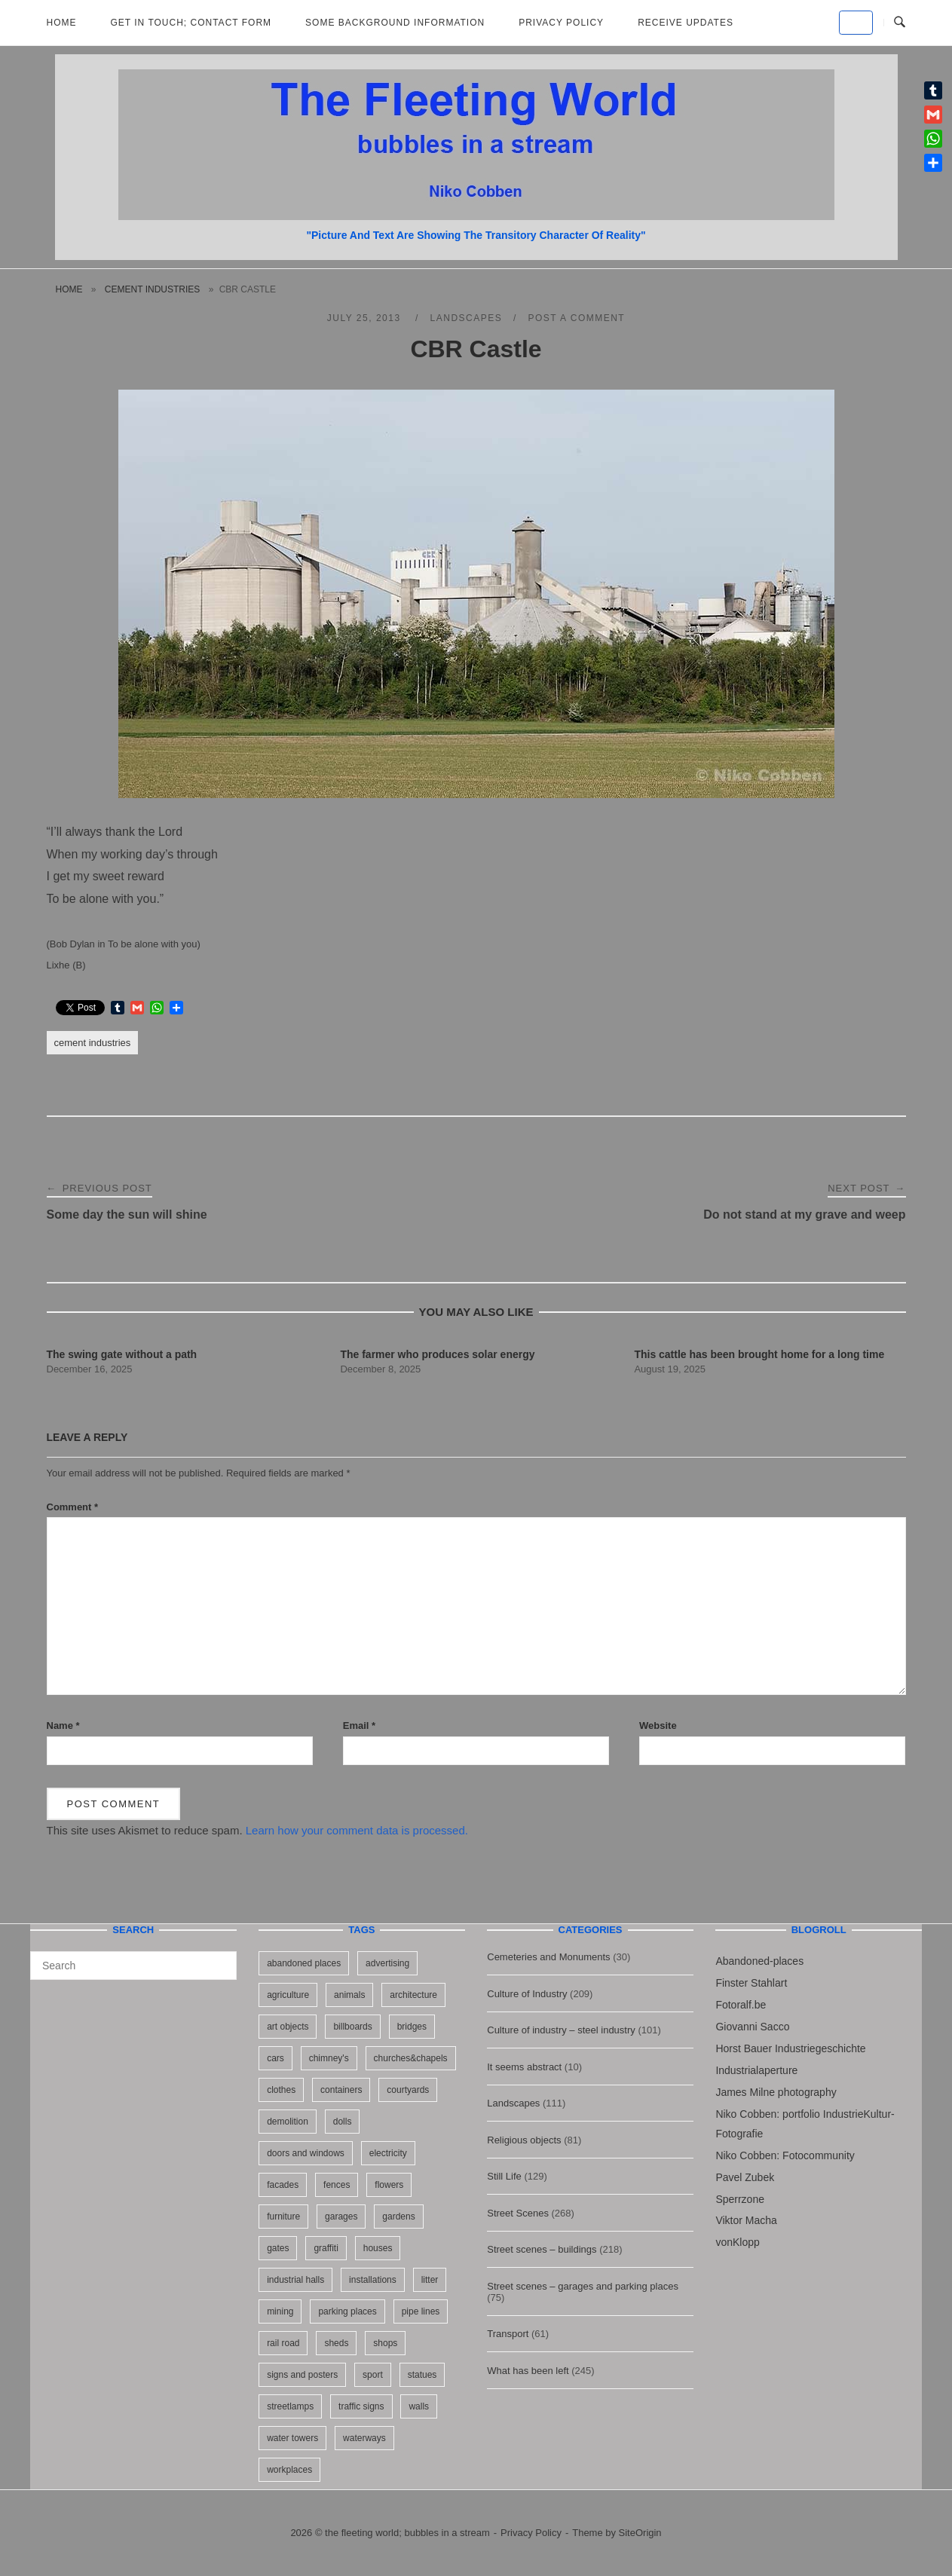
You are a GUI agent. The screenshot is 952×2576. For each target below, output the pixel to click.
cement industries (152, 289)
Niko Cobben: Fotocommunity (784, 2155)
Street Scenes (518, 2213)
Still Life (504, 2176)
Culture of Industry (527, 1993)
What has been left (527, 2370)
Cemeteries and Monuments (548, 1957)
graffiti (326, 2248)
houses (378, 2248)
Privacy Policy (561, 22)
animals (349, 1995)
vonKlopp (737, 2242)
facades (282, 2185)
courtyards (408, 2090)
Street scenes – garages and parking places (582, 2286)
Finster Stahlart (751, 1983)
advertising (387, 1963)
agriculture (288, 1995)
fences (336, 2185)
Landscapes (466, 318)
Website (658, 1725)
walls (419, 2406)
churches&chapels (411, 2058)
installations (372, 2280)
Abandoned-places (759, 1961)
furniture (283, 2216)
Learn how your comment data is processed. (357, 1830)
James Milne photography (775, 2092)
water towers (292, 2438)
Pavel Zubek (744, 2177)
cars (275, 2058)
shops (385, 2343)
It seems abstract (524, 2067)
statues (422, 2374)
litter (430, 2280)
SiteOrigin (640, 2532)
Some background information (395, 22)
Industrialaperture (756, 2070)
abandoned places (304, 1963)
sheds (336, 2343)
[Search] (219, 1958)
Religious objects (524, 2140)
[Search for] (133, 1965)
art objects (287, 2026)
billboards (352, 2026)
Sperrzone (739, 2199)
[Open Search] (899, 22)
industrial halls (295, 2280)
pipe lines (421, 2311)
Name (63, 1725)
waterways (364, 2438)
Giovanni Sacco (752, 2027)
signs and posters (302, 2374)
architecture (413, 1995)
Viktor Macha (745, 2220)
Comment (73, 1507)
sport (373, 2374)
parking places (347, 2311)
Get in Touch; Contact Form (191, 22)
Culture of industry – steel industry (561, 2030)
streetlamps (290, 2406)
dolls (342, 2121)
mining (280, 2311)
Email (359, 1725)
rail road (283, 2343)
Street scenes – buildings (541, 2249)
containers (341, 2090)
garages (341, 2216)
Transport (507, 2333)
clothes (281, 2090)
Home (62, 22)
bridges (412, 2026)
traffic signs (361, 2406)
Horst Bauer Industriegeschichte (790, 2048)
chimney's (329, 2058)
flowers (389, 2185)
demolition (287, 2121)
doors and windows (305, 2153)
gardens (398, 2216)
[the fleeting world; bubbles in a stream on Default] (856, 23)
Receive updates (685, 22)
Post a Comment (576, 318)
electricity (388, 2153)
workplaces (289, 2469)
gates (278, 2248)
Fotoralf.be (740, 2005)
